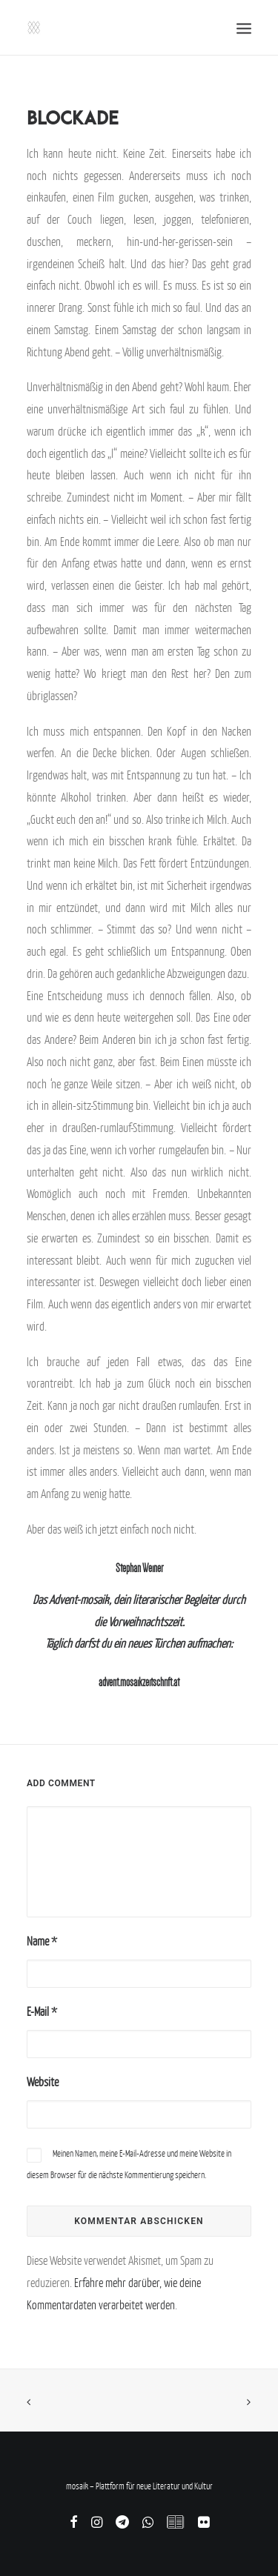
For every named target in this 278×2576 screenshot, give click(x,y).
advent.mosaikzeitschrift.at (139, 1682)
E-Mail (42, 2011)
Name (42, 1941)
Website (43, 2081)
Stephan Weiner (139, 1568)
